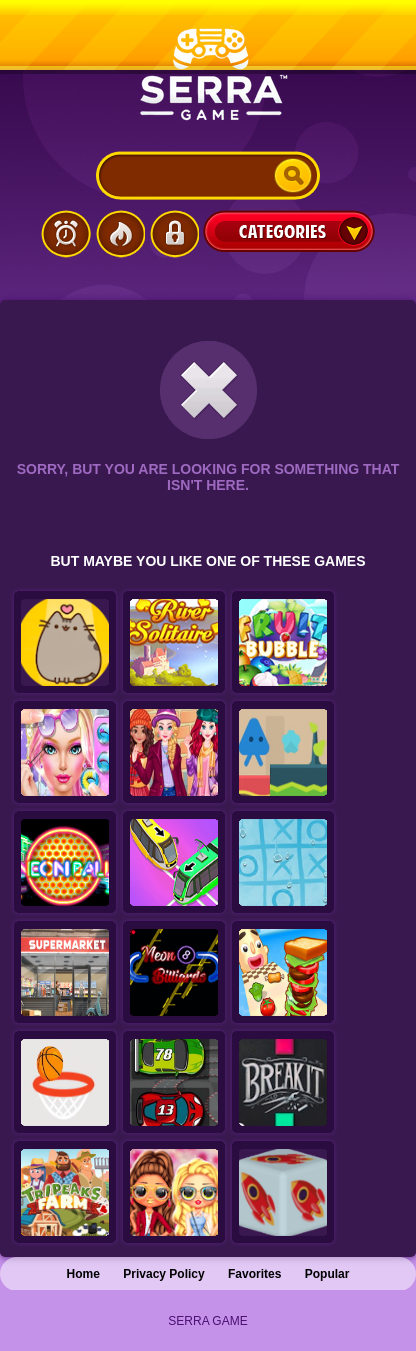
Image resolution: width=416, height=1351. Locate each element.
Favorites (254, 1274)
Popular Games (120, 234)
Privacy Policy (163, 1274)
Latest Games (66, 234)
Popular (327, 1274)
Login (174, 234)
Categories (289, 231)
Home (83, 1274)
